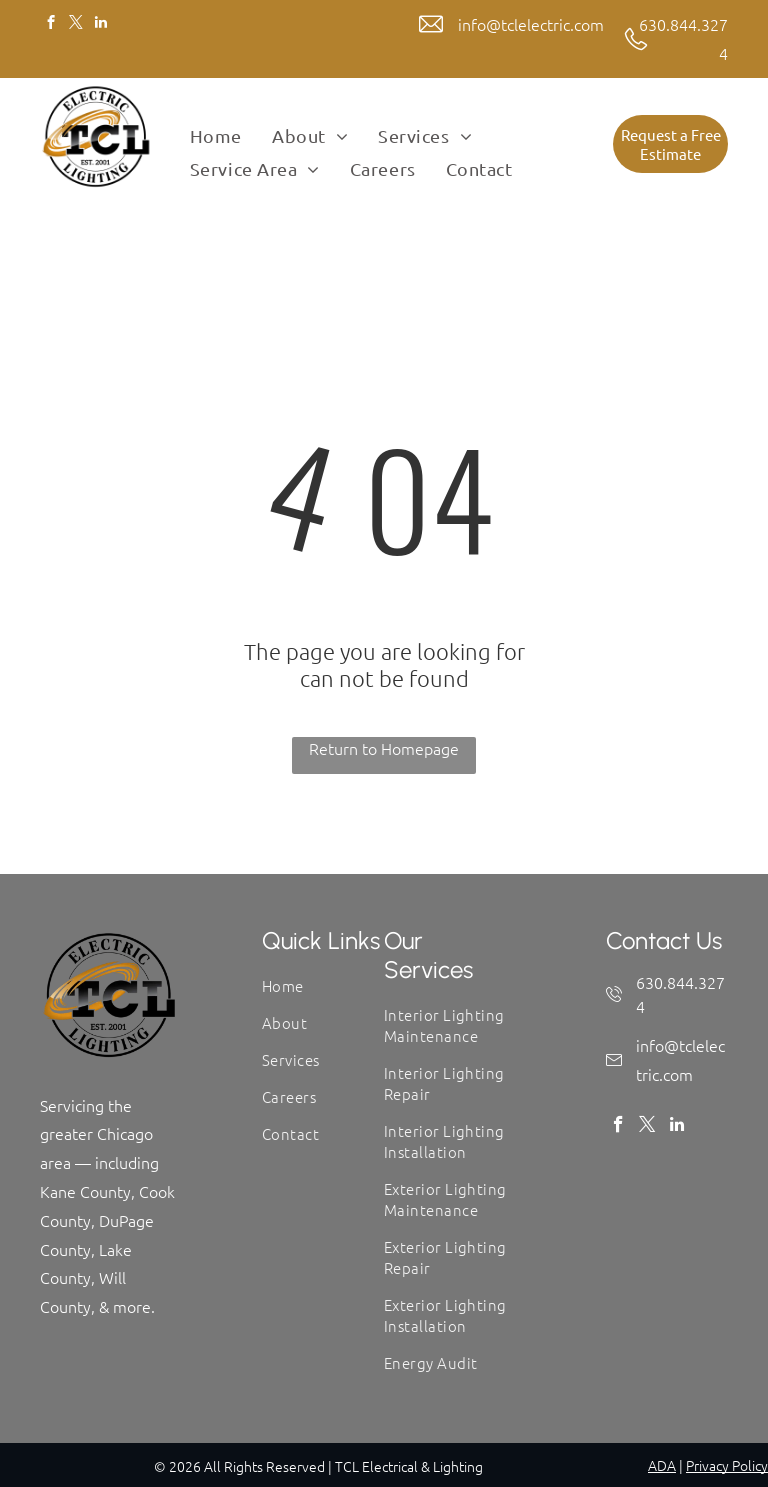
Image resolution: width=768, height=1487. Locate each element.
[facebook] (50, 25)
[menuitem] (216, 136)
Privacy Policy (727, 1465)
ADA (662, 1465)
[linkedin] (100, 25)
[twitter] (75, 25)
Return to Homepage (384, 748)
